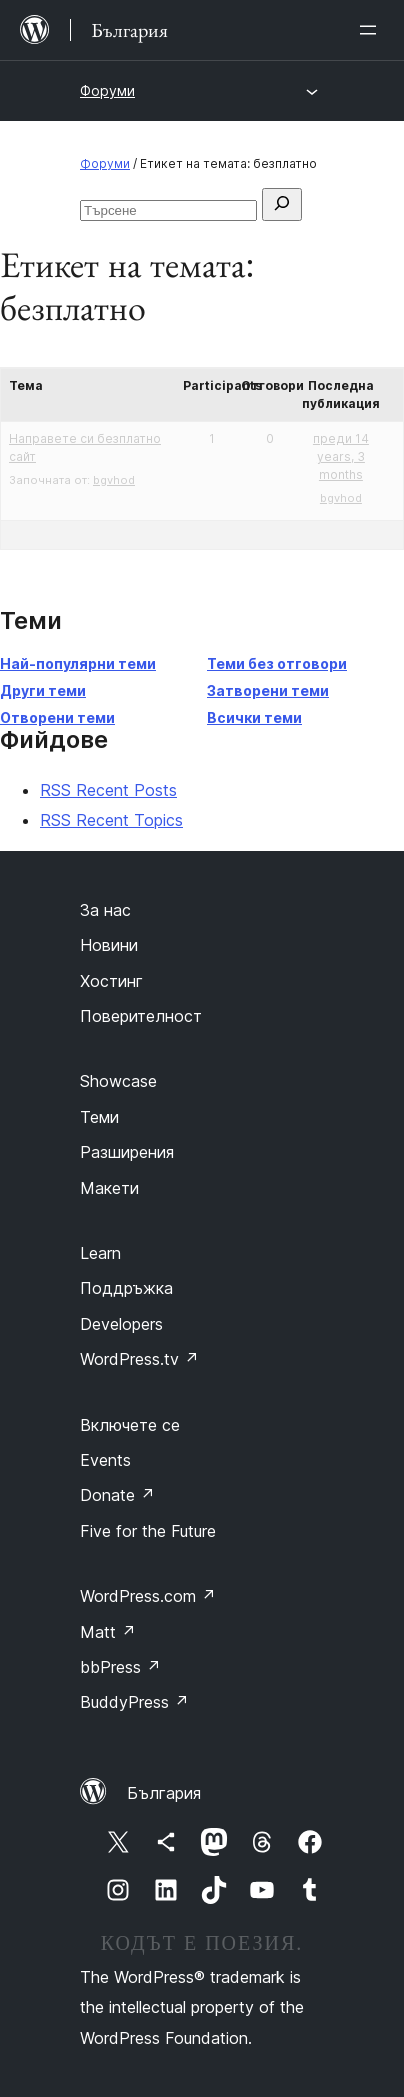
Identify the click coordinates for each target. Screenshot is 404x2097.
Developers (121, 1324)
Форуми (107, 90)
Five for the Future (148, 1531)
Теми (99, 1117)
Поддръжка (126, 1288)
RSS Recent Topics (111, 820)
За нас (105, 910)
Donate (117, 1495)
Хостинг (111, 981)
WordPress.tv (139, 1359)
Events (105, 1460)
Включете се (130, 1425)
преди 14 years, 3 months (341, 456)
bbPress (120, 1667)
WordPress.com (148, 1596)
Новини (109, 945)
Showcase (118, 1081)
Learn (100, 1253)
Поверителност (141, 1016)
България (164, 1793)
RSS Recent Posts (108, 790)
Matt (108, 1632)
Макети (109, 1188)
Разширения (127, 1152)
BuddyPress (134, 1702)
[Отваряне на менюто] (372, 30)
